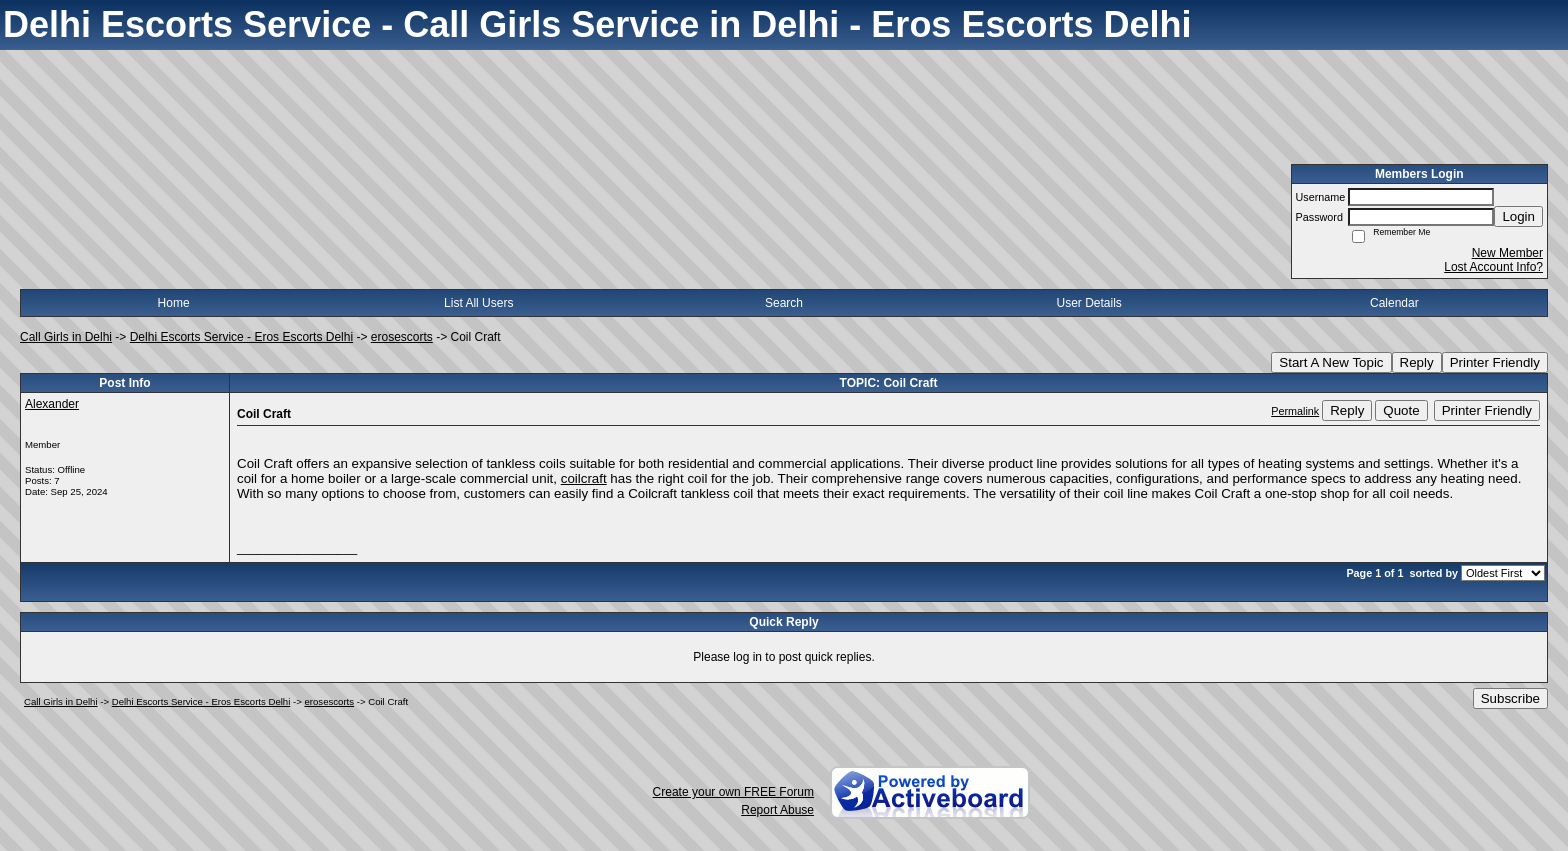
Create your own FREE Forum (733, 792)
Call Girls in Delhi (66, 337)
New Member (1507, 253)
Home (174, 303)
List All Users (478, 303)
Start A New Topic (1331, 362)
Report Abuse (777, 810)
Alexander (52, 404)
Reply (1417, 362)
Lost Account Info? (1493, 267)
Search (784, 303)
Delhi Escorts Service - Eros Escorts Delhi (241, 337)
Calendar (1394, 303)
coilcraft (584, 478)
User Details (1088, 303)
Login (1518, 216)
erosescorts (402, 337)
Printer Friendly (1495, 362)
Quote (1401, 410)
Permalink (1295, 411)
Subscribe (1510, 698)
